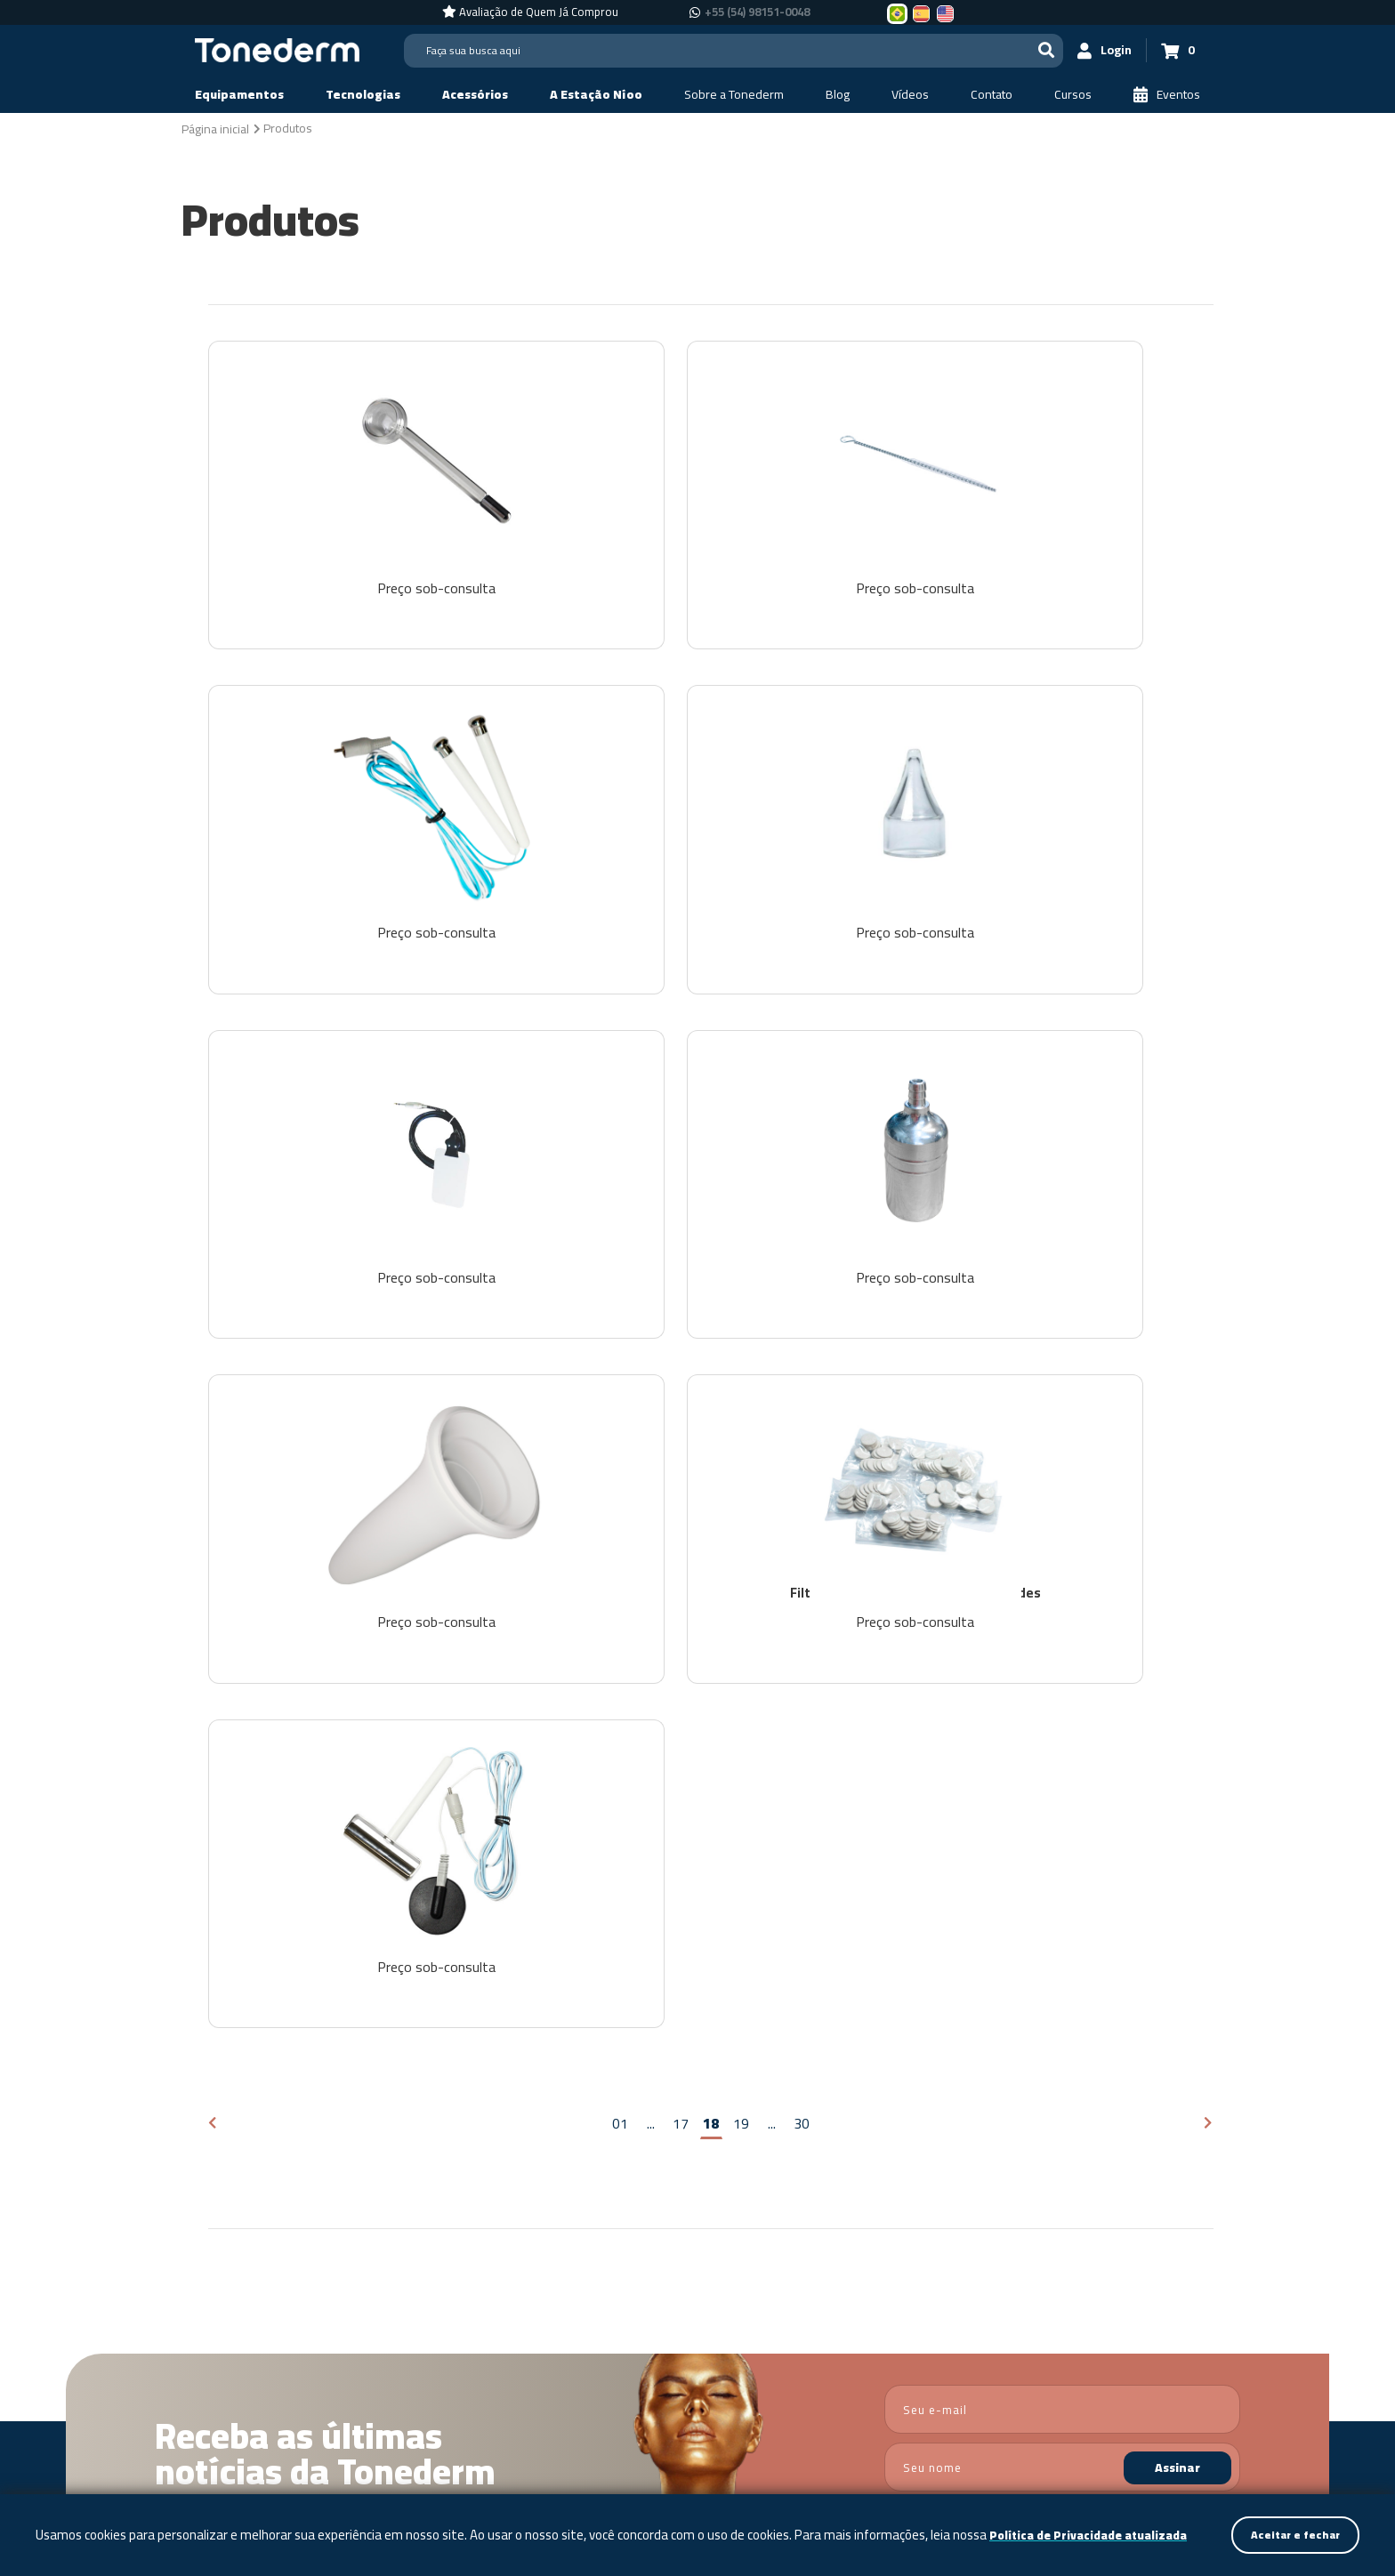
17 (681, 1600)
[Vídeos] (910, 94)
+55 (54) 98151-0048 (1039, 2376)
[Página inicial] (215, 128)
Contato (891, 2150)
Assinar (1177, 1945)
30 (802, 1600)
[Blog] (838, 94)
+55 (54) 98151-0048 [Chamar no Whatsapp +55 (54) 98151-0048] (757, 12)
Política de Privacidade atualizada (142, 2534)
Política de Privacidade (1146, 1991)
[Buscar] (1014, 50)
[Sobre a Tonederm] (734, 94)
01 (620, 1600)
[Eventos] (1167, 94)
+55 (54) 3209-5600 (1056, 2350)
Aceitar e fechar (1291, 2524)
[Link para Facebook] (1178, 2351)
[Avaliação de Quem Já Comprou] (530, 12)
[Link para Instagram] (1201, 2351)
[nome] (1062, 1944)
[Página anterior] (213, 1600)
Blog (736, 2150)
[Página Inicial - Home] (277, 49)
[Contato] (991, 94)
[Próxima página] (1209, 1600)
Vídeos (807, 2150)
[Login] (1081, 50)
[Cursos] (1073, 94)
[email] (1062, 1887)
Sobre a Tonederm (630, 2150)
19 (741, 1600)
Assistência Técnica (1015, 2150)
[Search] (717, 51)
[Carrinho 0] (1170, 50)
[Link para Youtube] (1230, 2351)
